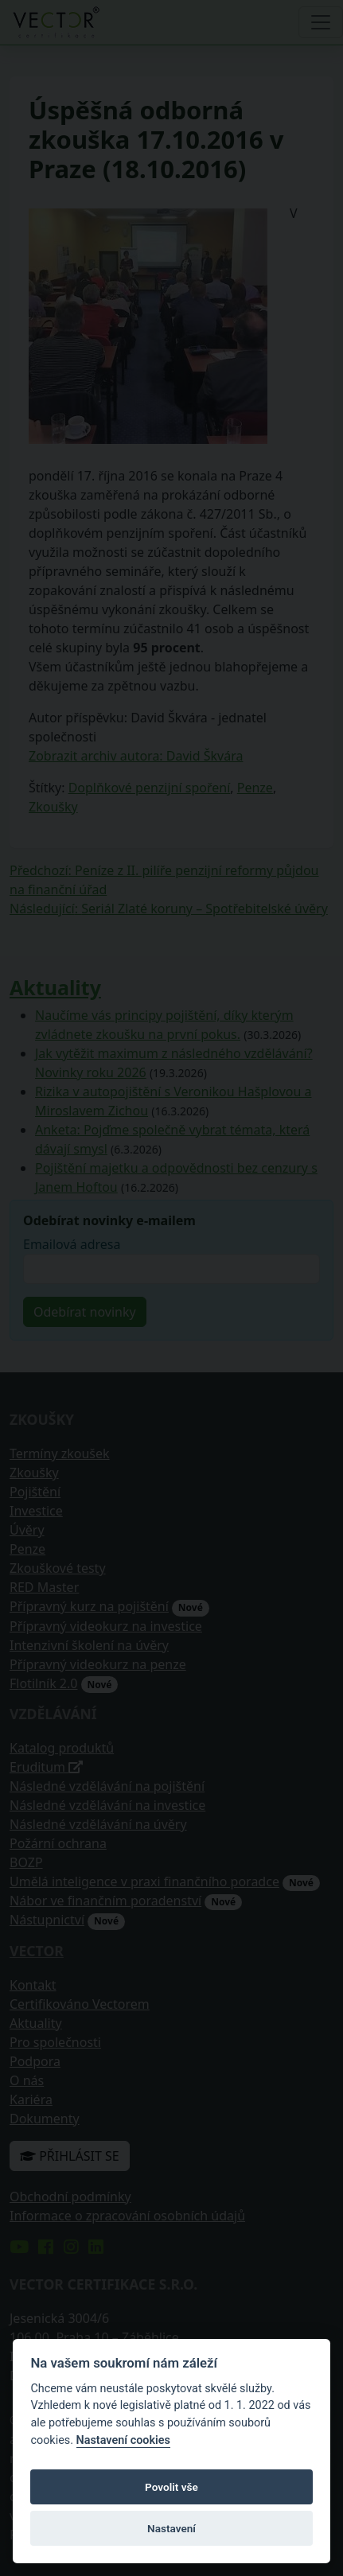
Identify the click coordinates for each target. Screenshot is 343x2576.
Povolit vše (171, 2487)
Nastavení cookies (123, 2440)
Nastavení (171, 2528)
